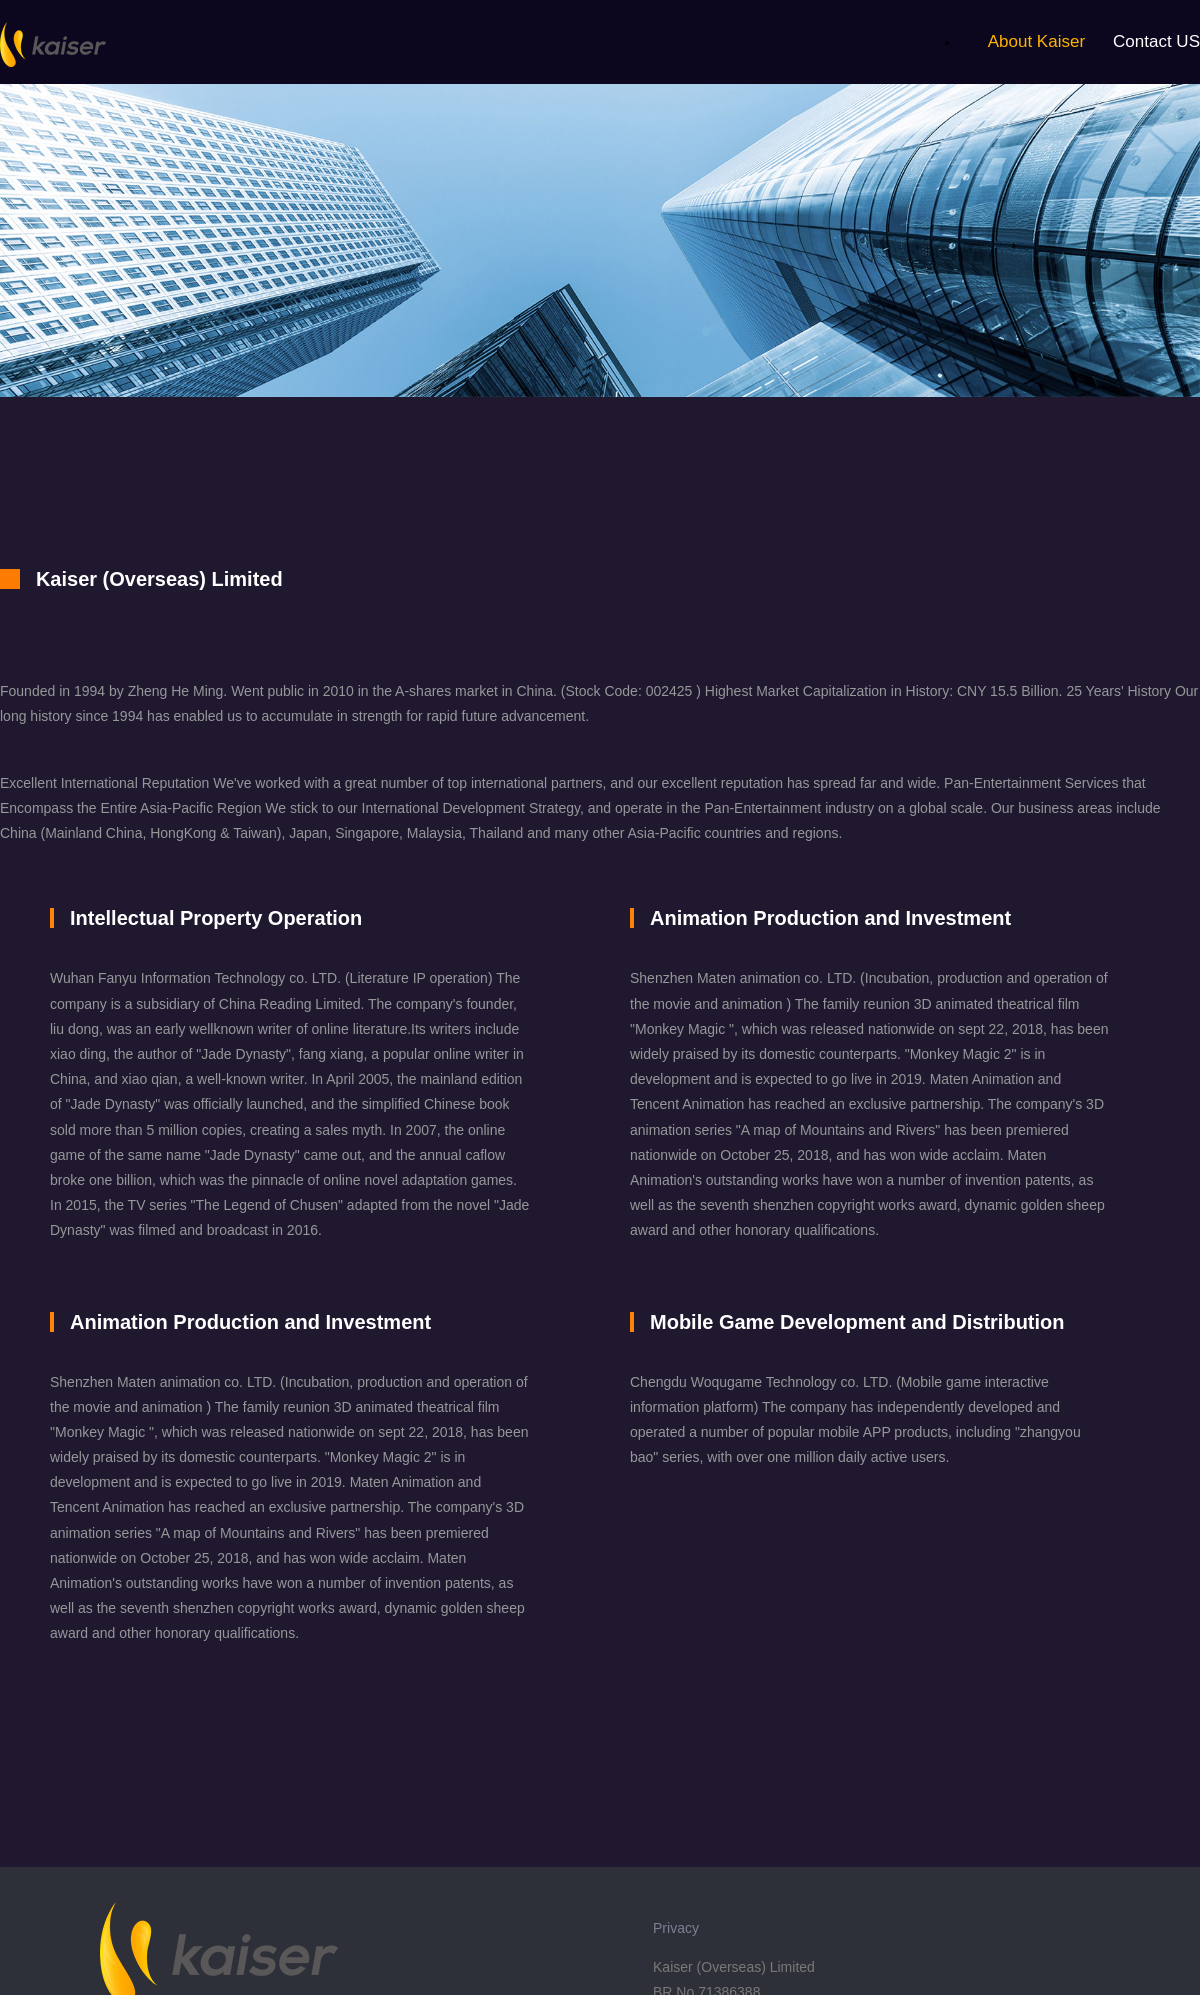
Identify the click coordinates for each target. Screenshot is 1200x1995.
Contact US (1156, 41)
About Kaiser (1036, 41)
